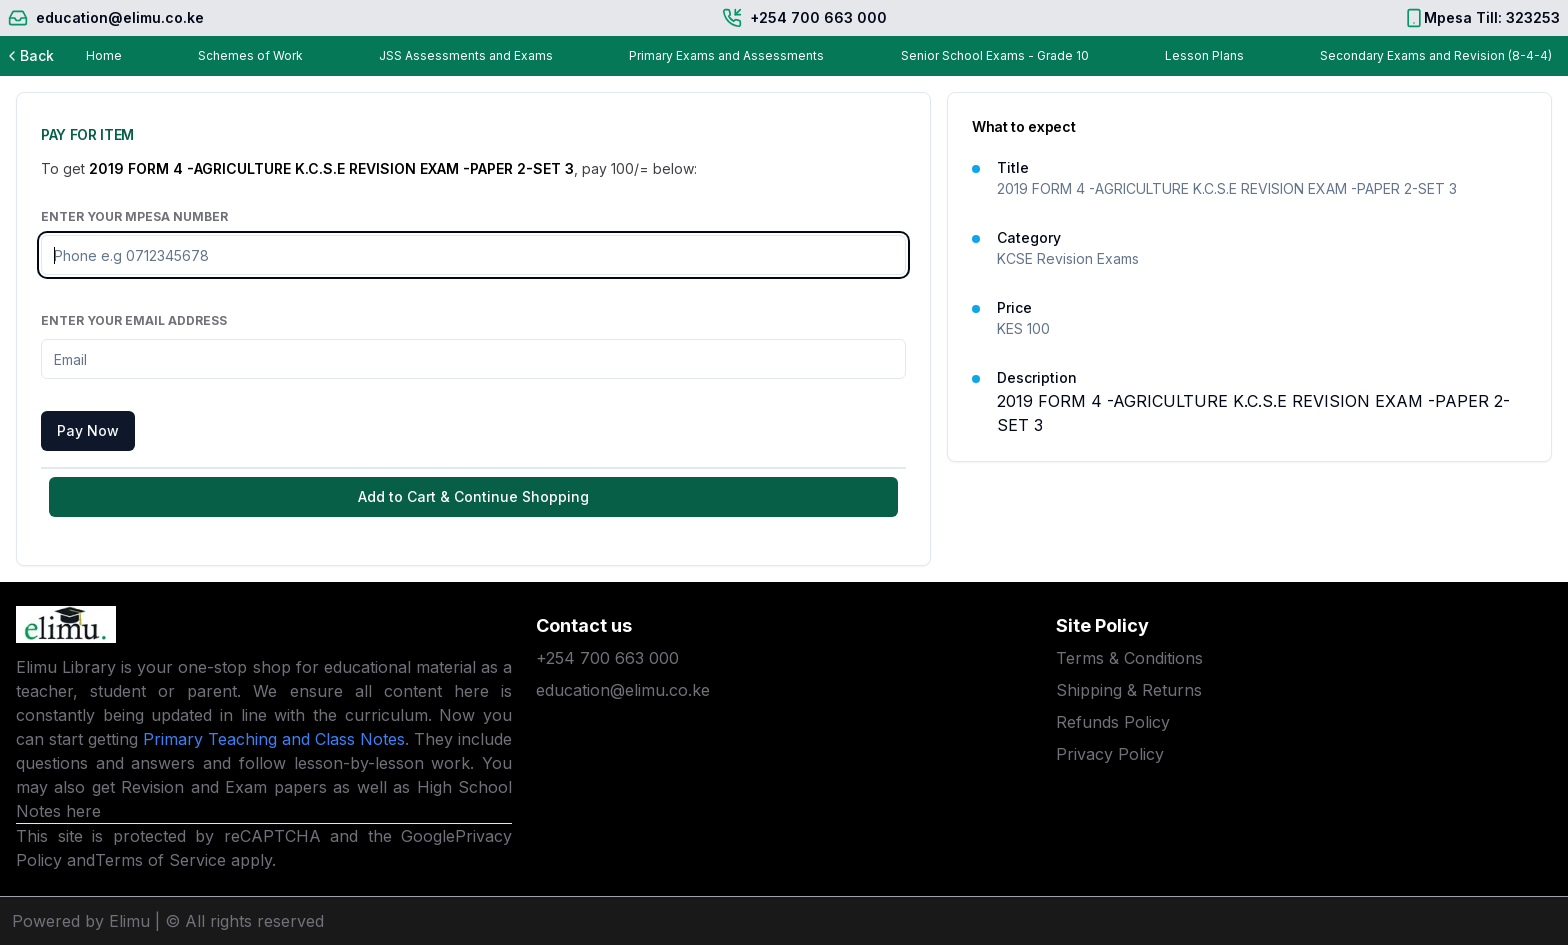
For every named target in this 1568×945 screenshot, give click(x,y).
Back (29, 55)
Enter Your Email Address (134, 320)
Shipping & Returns (1129, 690)
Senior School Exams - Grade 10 (995, 55)
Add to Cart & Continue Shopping (473, 496)
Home (104, 55)
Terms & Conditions (1129, 658)
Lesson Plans (1204, 55)
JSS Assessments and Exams (466, 55)
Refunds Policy (1113, 722)
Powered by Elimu (81, 921)
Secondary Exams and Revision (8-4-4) (1436, 55)
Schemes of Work (250, 55)
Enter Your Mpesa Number (134, 216)
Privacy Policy (1110, 754)
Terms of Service (160, 860)
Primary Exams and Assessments (726, 55)
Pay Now (88, 430)
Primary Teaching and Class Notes (274, 739)
